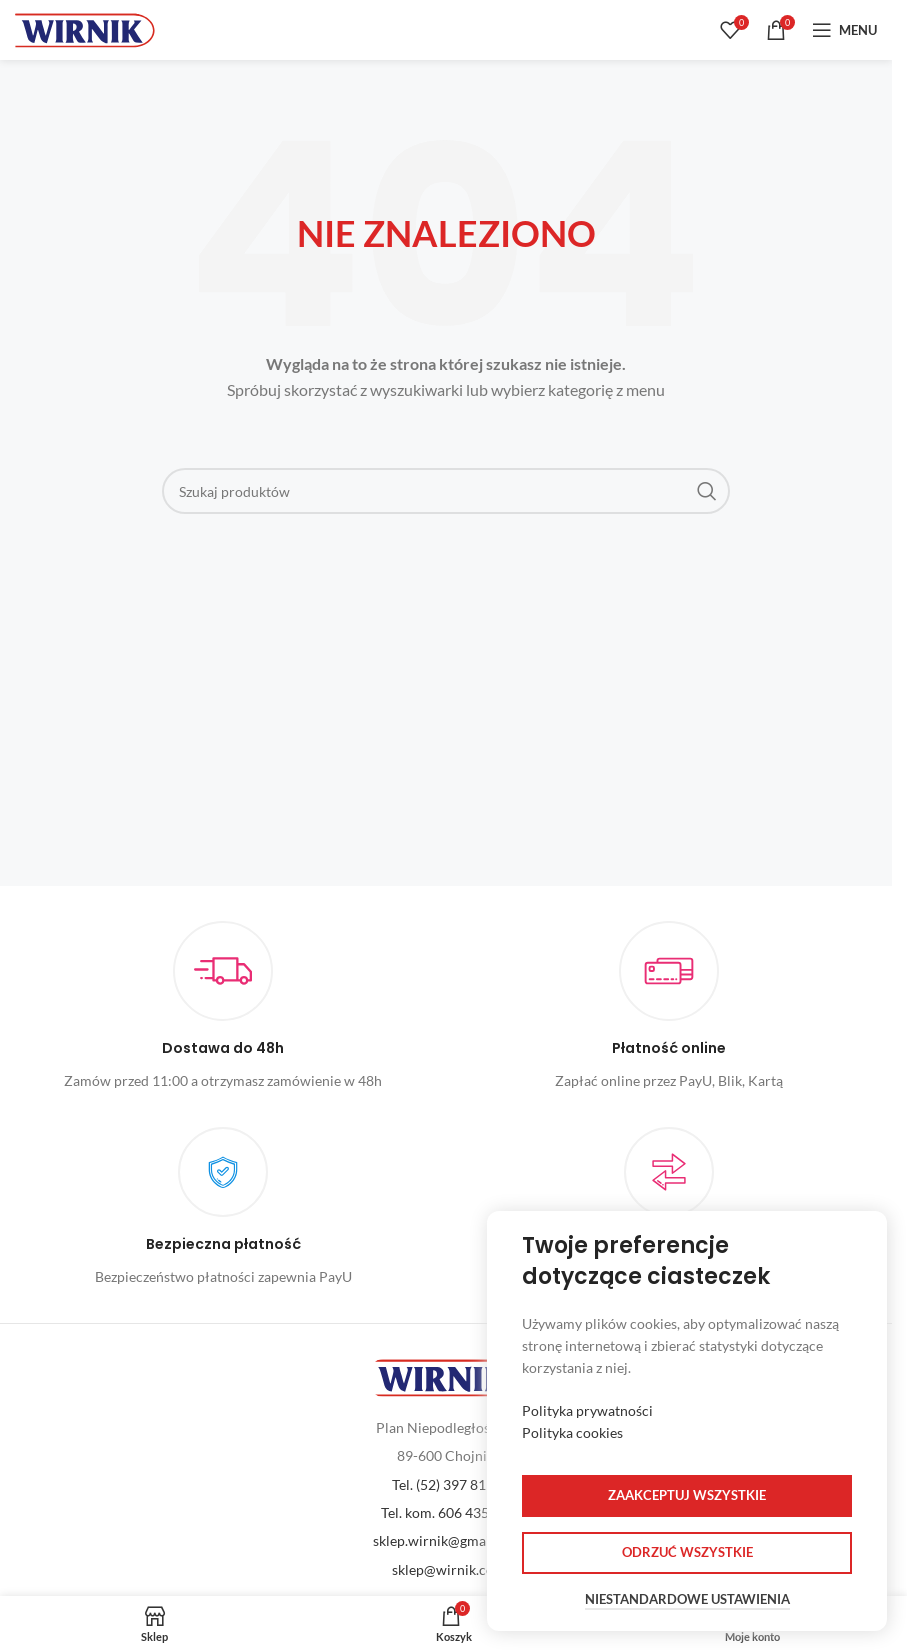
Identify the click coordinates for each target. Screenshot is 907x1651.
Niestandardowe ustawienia (687, 1599)
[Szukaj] (446, 491)
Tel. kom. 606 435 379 (448, 1512)
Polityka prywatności (587, 1410)
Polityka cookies (572, 1432)
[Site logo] (85, 28)
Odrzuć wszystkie (687, 1552)
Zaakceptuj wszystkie (687, 1495)
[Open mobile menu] (844, 30)
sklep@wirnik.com (449, 1569)
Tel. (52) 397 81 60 (448, 1484)
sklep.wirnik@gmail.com (448, 1540)
